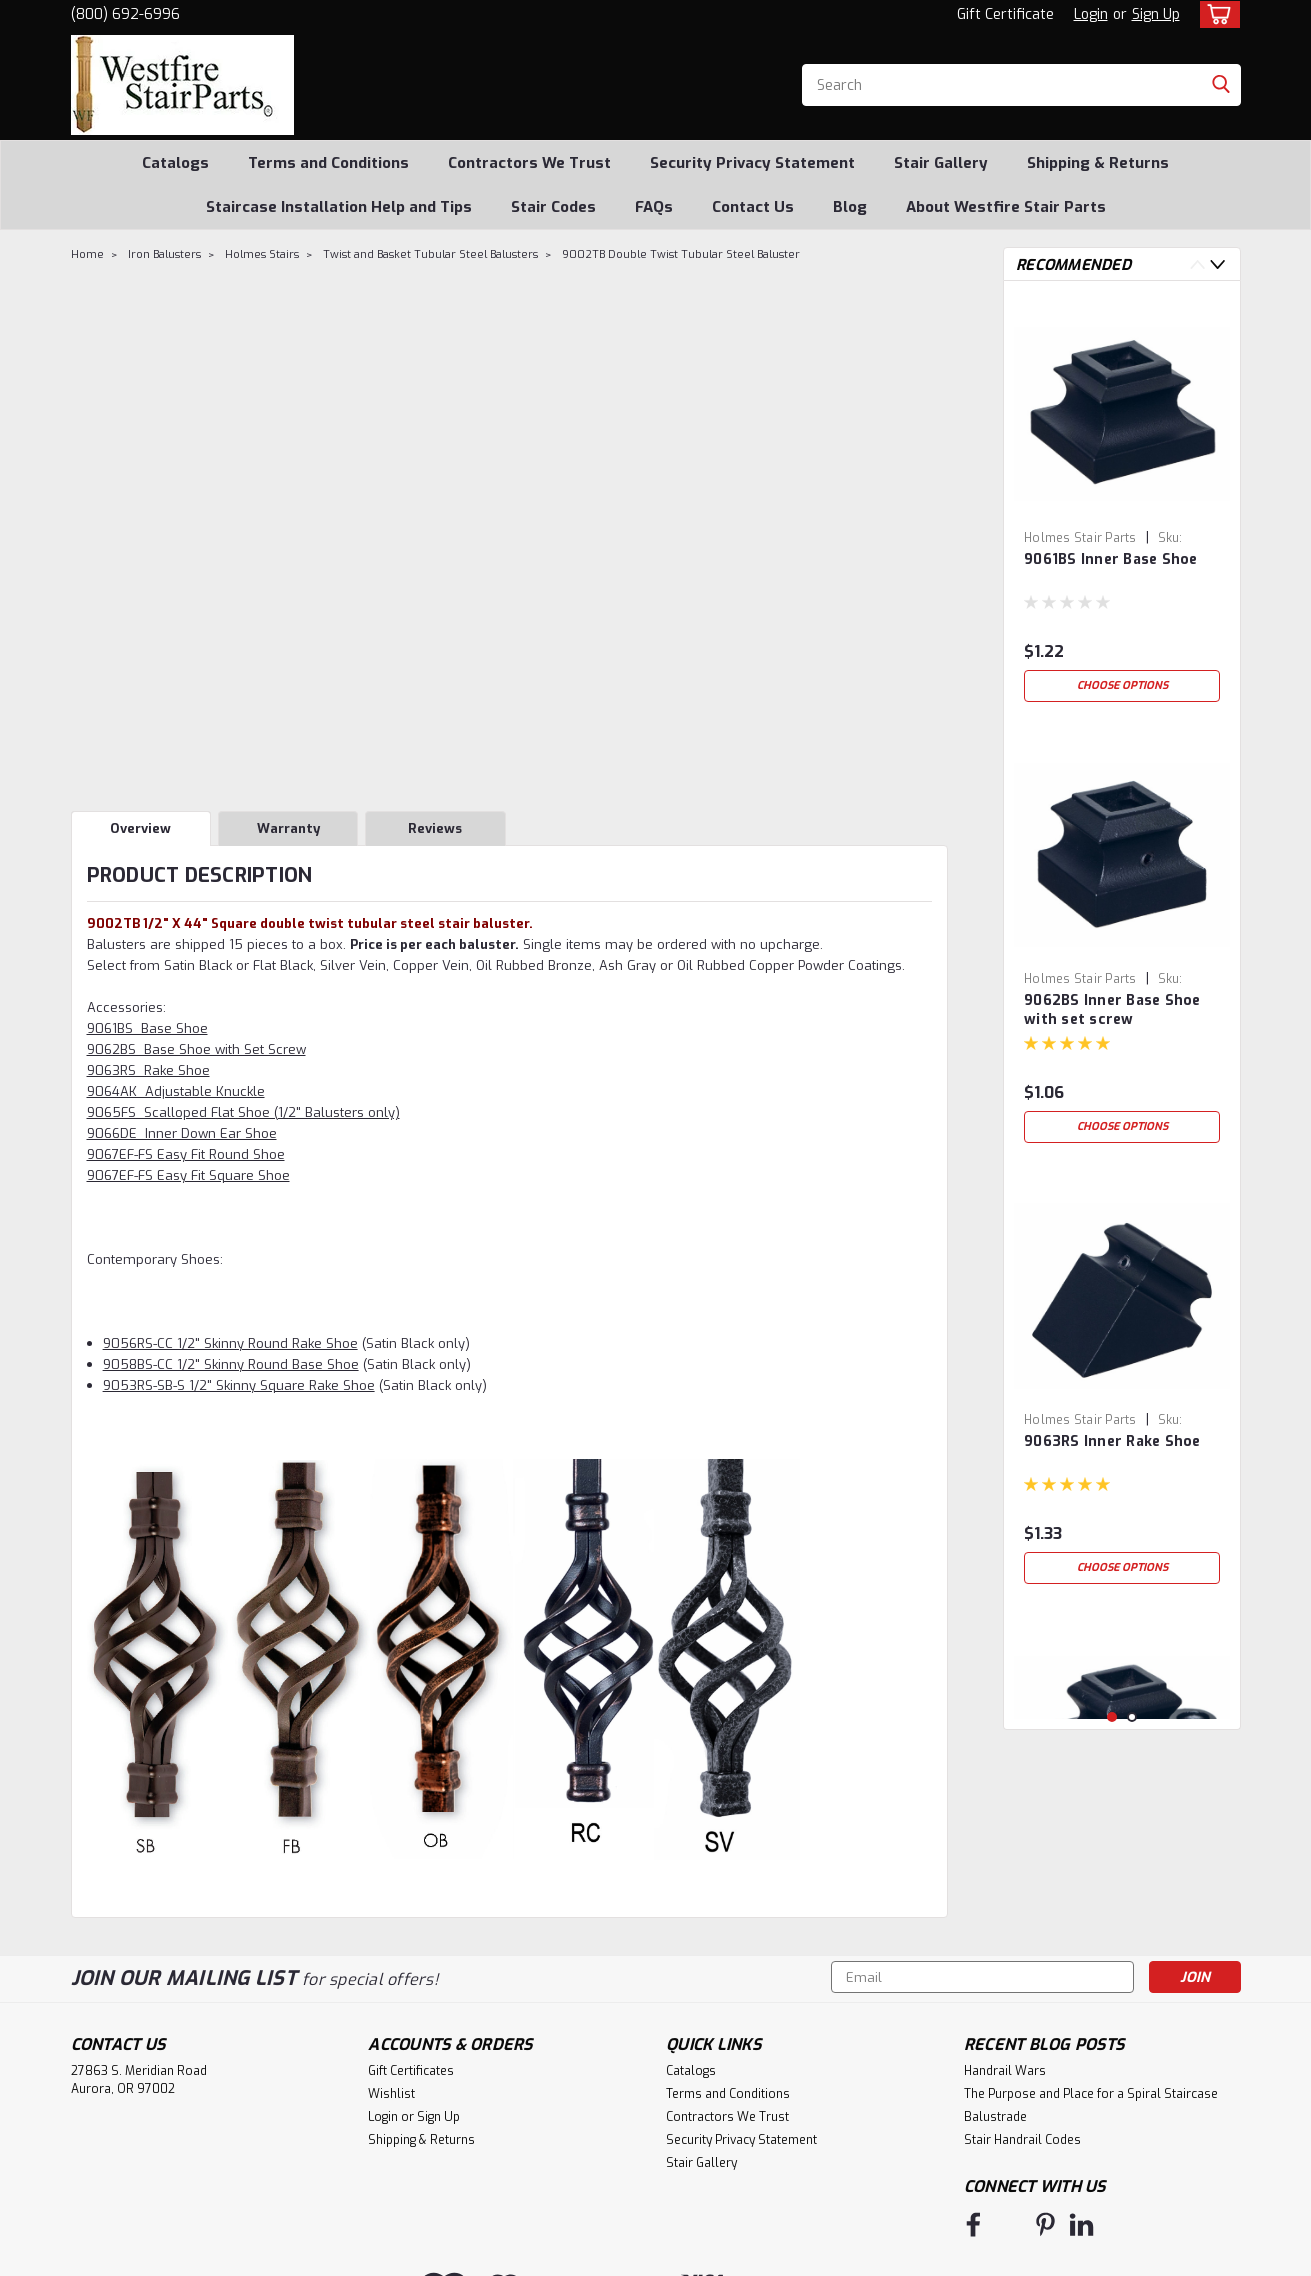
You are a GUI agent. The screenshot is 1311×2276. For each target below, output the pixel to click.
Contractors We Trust (529, 163)
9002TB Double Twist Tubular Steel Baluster (681, 254)
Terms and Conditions (328, 163)
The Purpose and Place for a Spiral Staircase (1091, 2094)
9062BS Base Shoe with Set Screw (196, 1049)
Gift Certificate (1005, 14)
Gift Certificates (411, 2071)
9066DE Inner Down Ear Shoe (182, 1133)
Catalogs (175, 163)
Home (87, 254)
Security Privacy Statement (752, 163)
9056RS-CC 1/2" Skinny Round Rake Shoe (230, 1343)
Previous (1197, 264)
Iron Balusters (164, 254)
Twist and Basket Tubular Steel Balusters (430, 254)
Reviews (435, 828)
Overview (140, 828)
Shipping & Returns (1098, 163)
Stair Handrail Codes (1022, 2140)
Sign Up (1156, 14)
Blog (850, 207)
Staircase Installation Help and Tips (339, 207)
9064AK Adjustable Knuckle (176, 1091)
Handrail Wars (1005, 2071)
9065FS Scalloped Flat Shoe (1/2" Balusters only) (243, 1112)
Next (1217, 264)
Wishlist (391, 2094)
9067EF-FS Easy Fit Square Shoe (188, 1175)
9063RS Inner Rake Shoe (1112, 1441)
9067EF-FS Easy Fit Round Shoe (186, 1154)
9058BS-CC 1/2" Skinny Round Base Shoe (231, 1364)
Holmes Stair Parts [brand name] (1080, 538)
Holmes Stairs (262, 254)
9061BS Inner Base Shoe (1111, 559)
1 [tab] (1112, 1717)
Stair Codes (553, 207)
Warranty (288, 828)
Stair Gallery (941, 163)
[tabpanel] (1122, 504)
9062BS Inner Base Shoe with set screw (1112, 1010)
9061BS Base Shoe (147, 1028)
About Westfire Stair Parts (1006, 207)
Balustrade (995, 2117)
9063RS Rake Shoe (148, 1070)
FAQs (654, 207)
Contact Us (753, 207)
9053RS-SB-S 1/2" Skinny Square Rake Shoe (239, 1385)
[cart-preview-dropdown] (1215, 14)
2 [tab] (1132, 1717)
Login (1091, 14)
